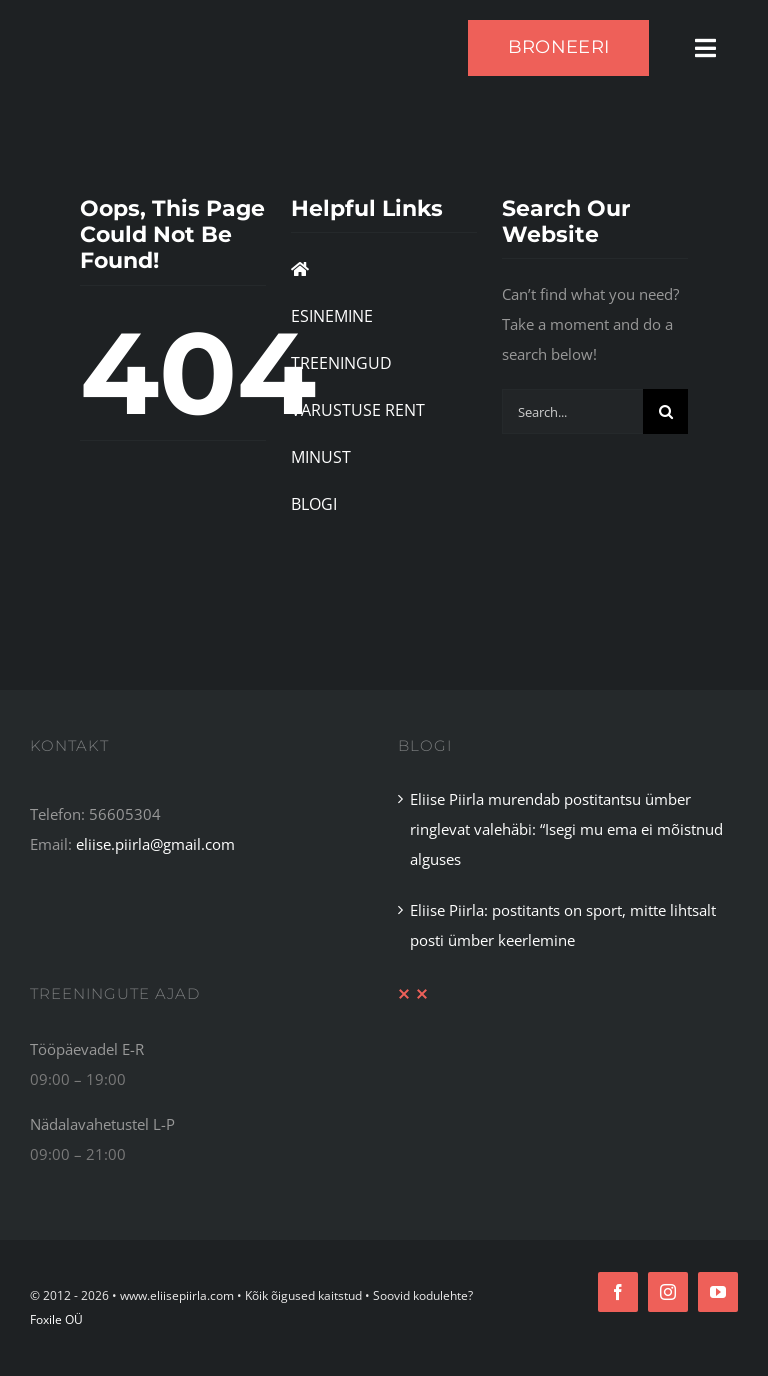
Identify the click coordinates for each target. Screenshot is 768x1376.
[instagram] (668, 1292)
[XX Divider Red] (413, 995)
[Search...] (573, 411)
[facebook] (618, 1292)
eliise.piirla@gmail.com (155, 844)
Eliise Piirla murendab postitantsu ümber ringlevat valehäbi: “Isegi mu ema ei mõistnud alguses (566, 829)
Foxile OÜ (56, 1319)
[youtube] (718, 1292)
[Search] (665, 411)
